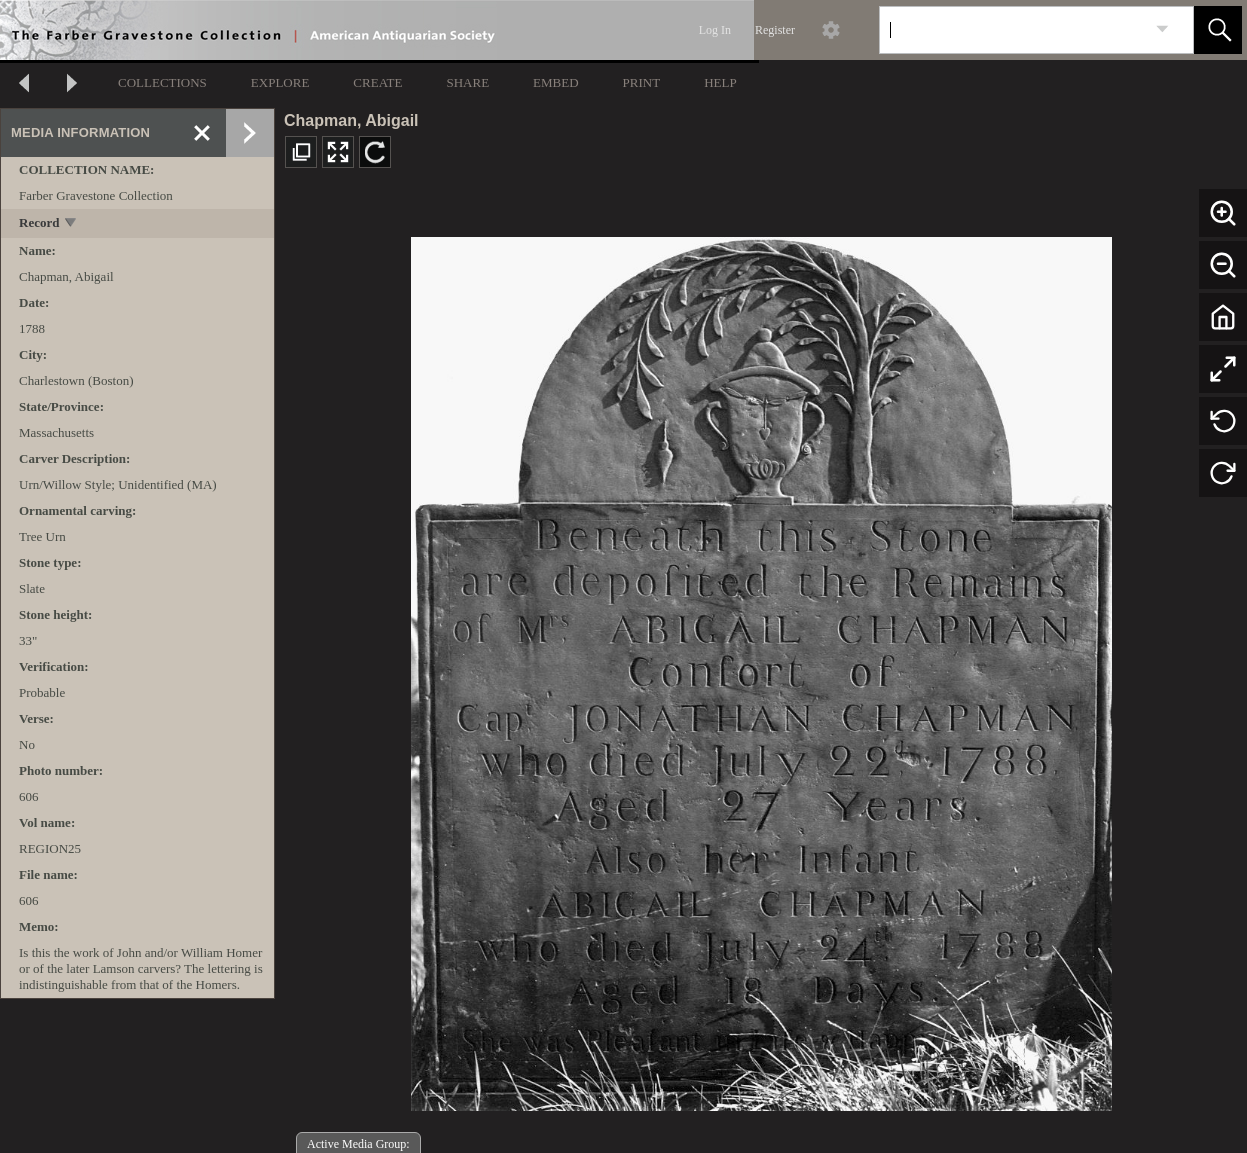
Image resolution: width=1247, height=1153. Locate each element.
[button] (1218, 30)
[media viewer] (761, 668)
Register (775, 30)
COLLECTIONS (162, 82)
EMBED (556, 82)
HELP (720, 82)
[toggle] (71, 224)
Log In (715, 30)
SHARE (467, 82)
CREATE (377, 82)
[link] (1162, 29)
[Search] (1013, 30)
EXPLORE (280, 82)
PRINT (642, 82)
